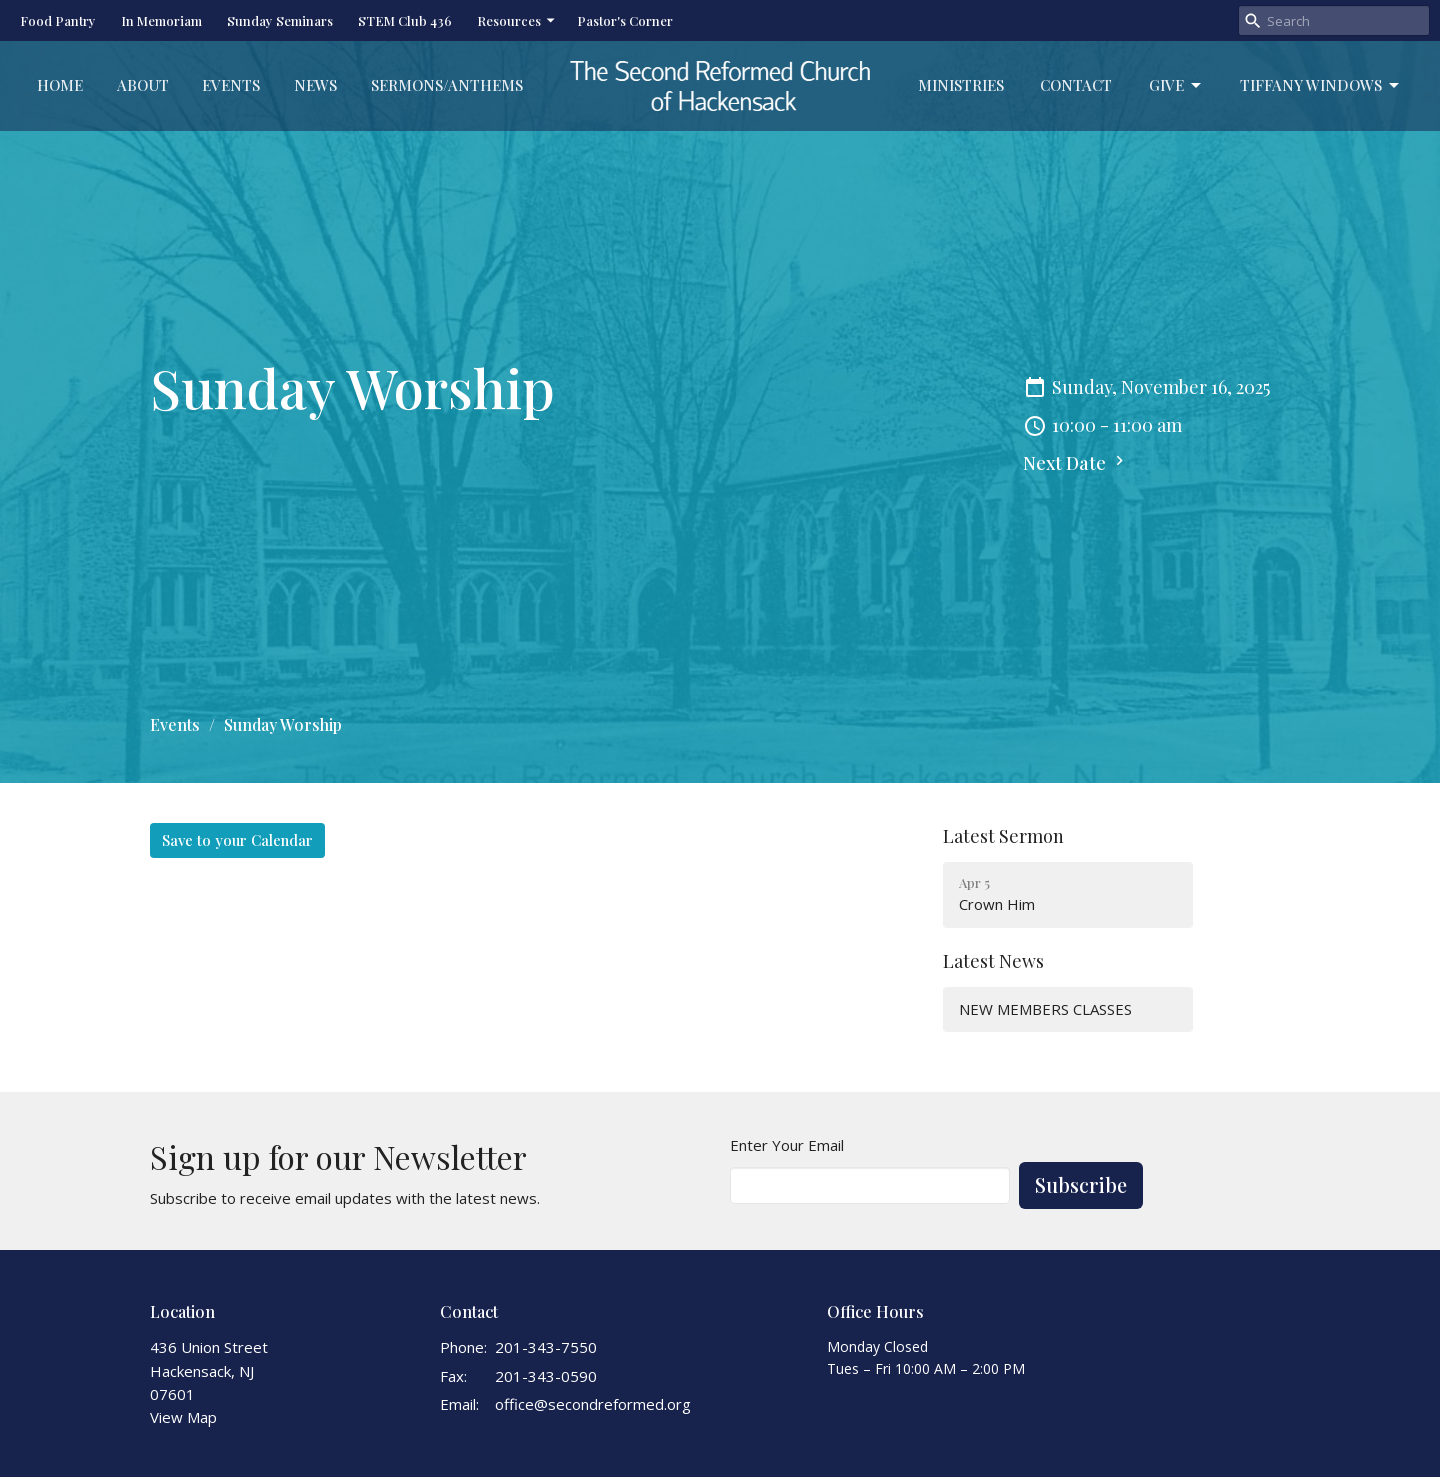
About (143, 85)
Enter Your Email (787, 1145)
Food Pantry (58, 20)
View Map (183, 1417)
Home (60, 85)
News (315, 85)
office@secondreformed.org (593, 1404)
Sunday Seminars (280, 20)
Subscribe (1081, 1184)
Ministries (961, 85)
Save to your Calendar (237, 840)
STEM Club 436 (405, 20)
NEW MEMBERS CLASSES (1045, 1009)
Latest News (993, 961)
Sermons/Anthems (447, 85)
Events (231, 85)
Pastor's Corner (625, 20)
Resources (517, 20)
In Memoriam (161, 20)
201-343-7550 (546, 1347)
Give (1176, 85)
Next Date (1076, 463)
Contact (1076, 85)
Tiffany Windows (1321, 85)
